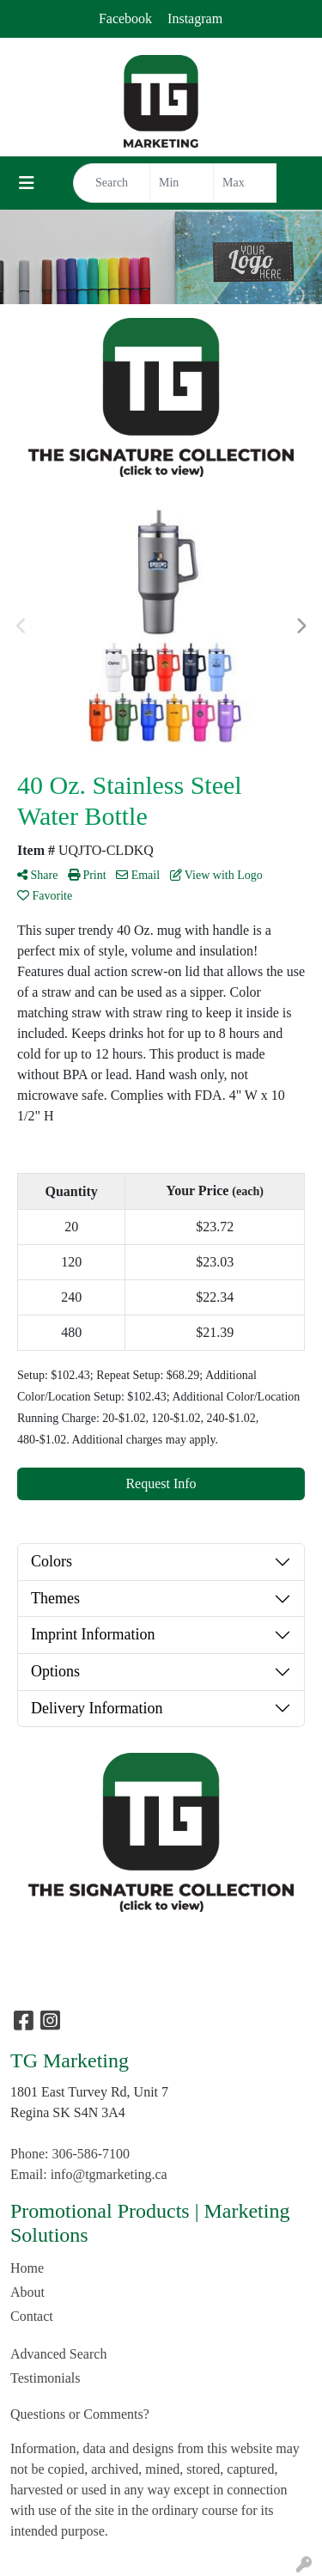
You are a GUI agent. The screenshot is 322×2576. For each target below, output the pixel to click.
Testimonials (45, 2378)
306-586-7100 (91, 2153)
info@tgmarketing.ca (109, 2174)
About (27, 2292)
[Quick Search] (111, 183)
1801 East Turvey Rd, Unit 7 (89, 2092)
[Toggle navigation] (27, 183)
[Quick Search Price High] (245, 183)
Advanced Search (58, 2354)
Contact (31, 2316)
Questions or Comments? (79, 2414)
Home (27, 2268)
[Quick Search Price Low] (181, 183)
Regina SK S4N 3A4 (67, 2112)
